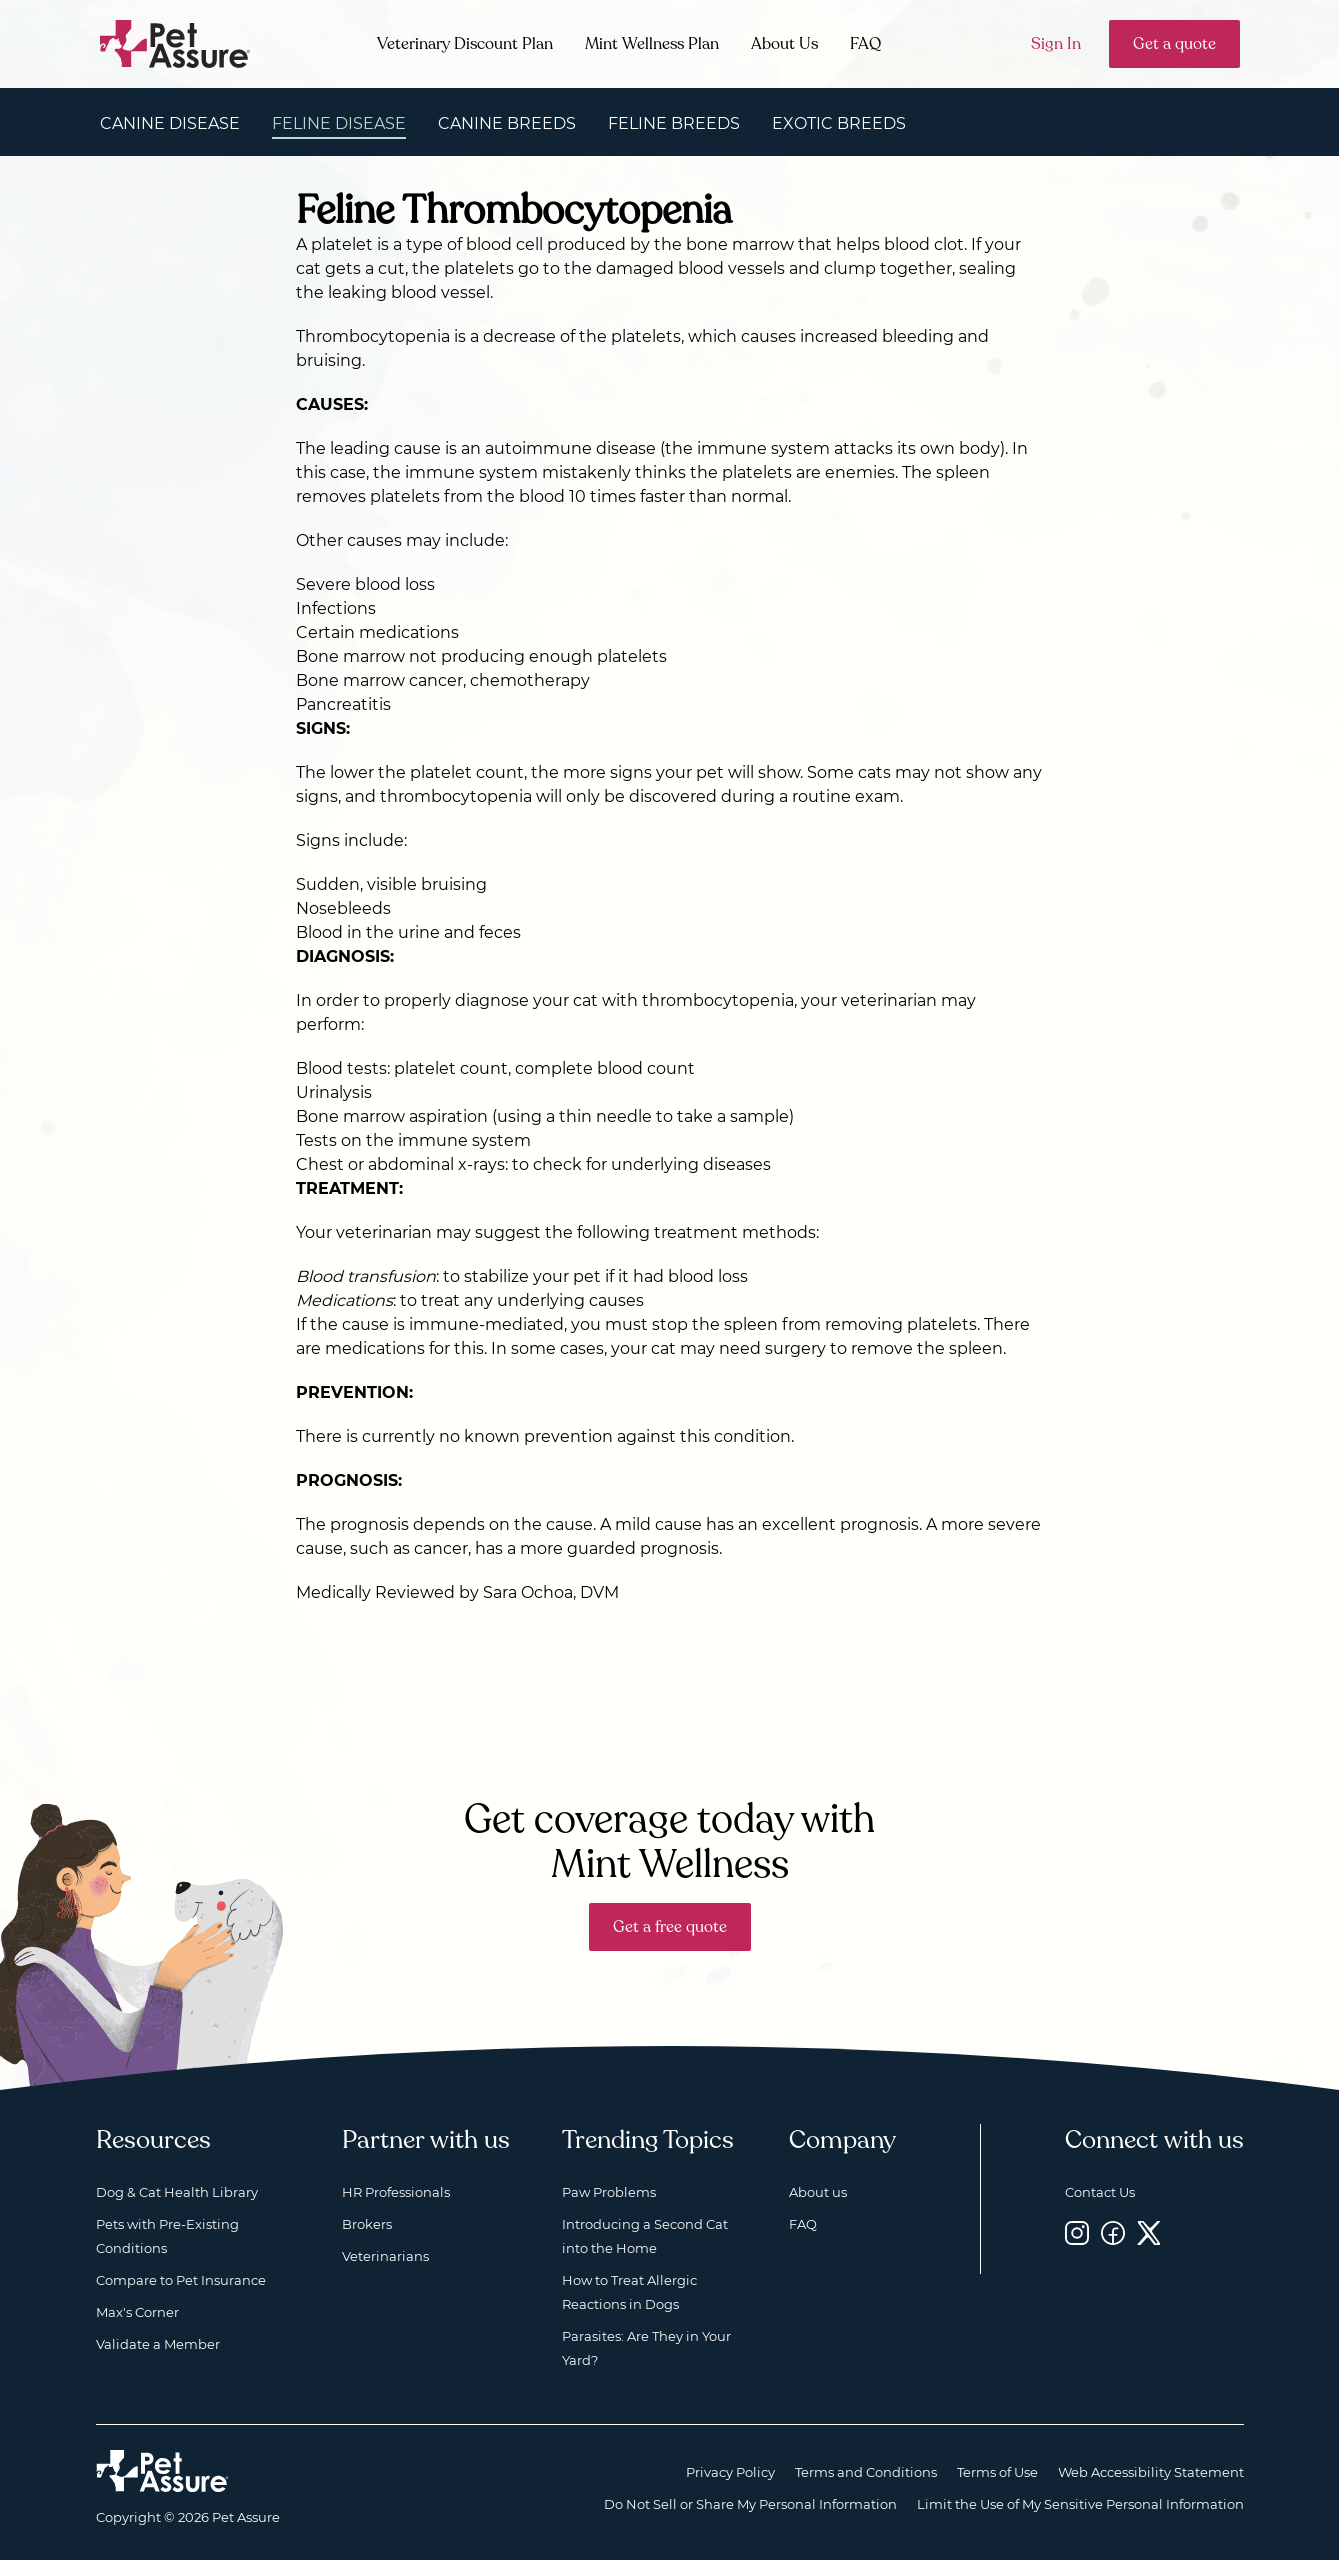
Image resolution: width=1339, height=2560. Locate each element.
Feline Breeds (674, 123)
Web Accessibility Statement (1151, 2472)
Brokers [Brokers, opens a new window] (367, 2224)
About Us (784, 44)
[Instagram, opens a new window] (1077, 2232)
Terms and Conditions (866, 2472)
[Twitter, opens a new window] (1149, 2232)
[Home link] (162, 2471)
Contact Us (1100, 2192)
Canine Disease (170, 123)
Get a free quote (670, 1927)
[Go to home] (175, 42)
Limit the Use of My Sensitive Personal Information (1080, 2504)
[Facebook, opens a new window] (1113, 2232)
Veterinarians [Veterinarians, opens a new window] (385, 2256)
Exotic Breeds (839, 123)
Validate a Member (158, 2344)
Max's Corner (137, 2312)
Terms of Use (997, 2472)
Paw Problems (609, 2192)
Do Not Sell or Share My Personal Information (750, 2504)
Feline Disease (339, 123)
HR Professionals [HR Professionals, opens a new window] (396, 2192)
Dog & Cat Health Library (177, 2192)
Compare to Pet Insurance (181, 2280)
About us (818, 2192)
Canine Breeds (507, 123)
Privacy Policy (730, 2472)
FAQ (865, 44)
